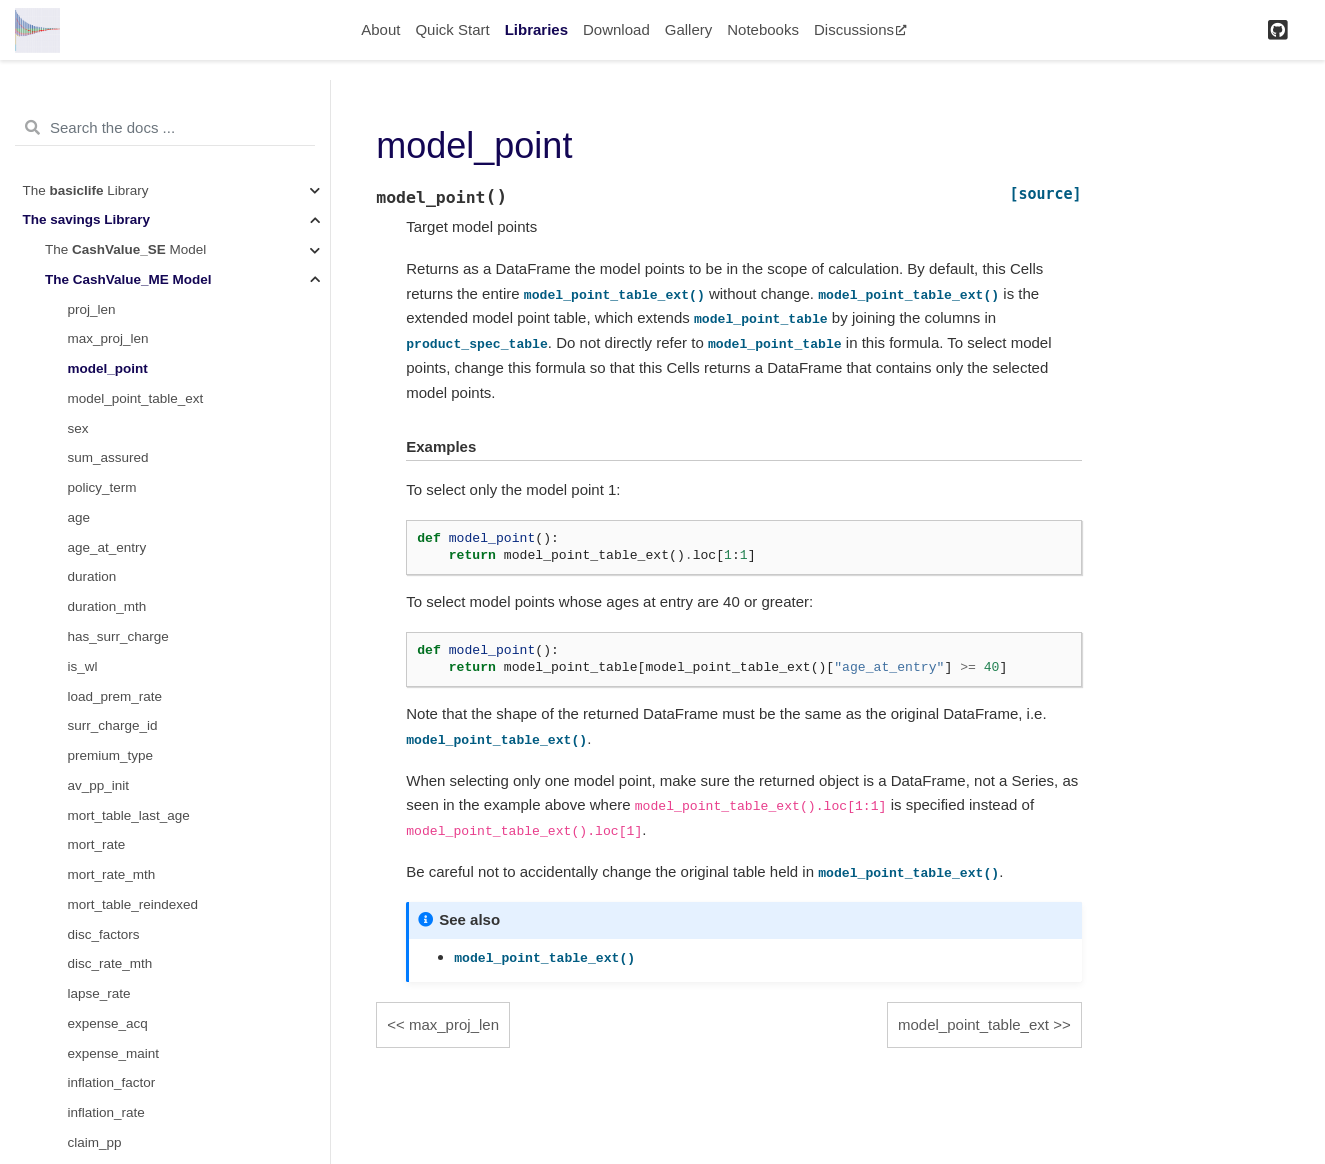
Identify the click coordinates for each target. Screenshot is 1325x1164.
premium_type (111, 755)
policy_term (102, 487)
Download (616, 29)
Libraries (536, 29)
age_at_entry (107, 547)
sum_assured (108, 457)
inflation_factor (112, 1082)
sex (78, 428)
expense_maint (114, 1053)
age (79, 517)
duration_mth (107, 606)
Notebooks (763, 29)
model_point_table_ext (136, 398)
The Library (86, 190)
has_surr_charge (118, 636)
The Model (125, 249)
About (380, 29)
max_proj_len (108, 338)
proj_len (92, 309)
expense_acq (108, 1023)
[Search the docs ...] (165, 128)
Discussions (860, 29)
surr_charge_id (113, 725)
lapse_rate (99, 993)
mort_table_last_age (129, 815)
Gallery (689, 29)
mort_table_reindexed (133, 904)
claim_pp (95, 1142)
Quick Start (452, 29)
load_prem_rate (115, 696)
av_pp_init (99, 785)
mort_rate (97, 844)
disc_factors (104, 934)
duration (92, 576)
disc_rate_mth (110, 963)
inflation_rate (106, 1112)
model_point (108, 368)
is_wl (83, 666)
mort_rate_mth (112, 874)
